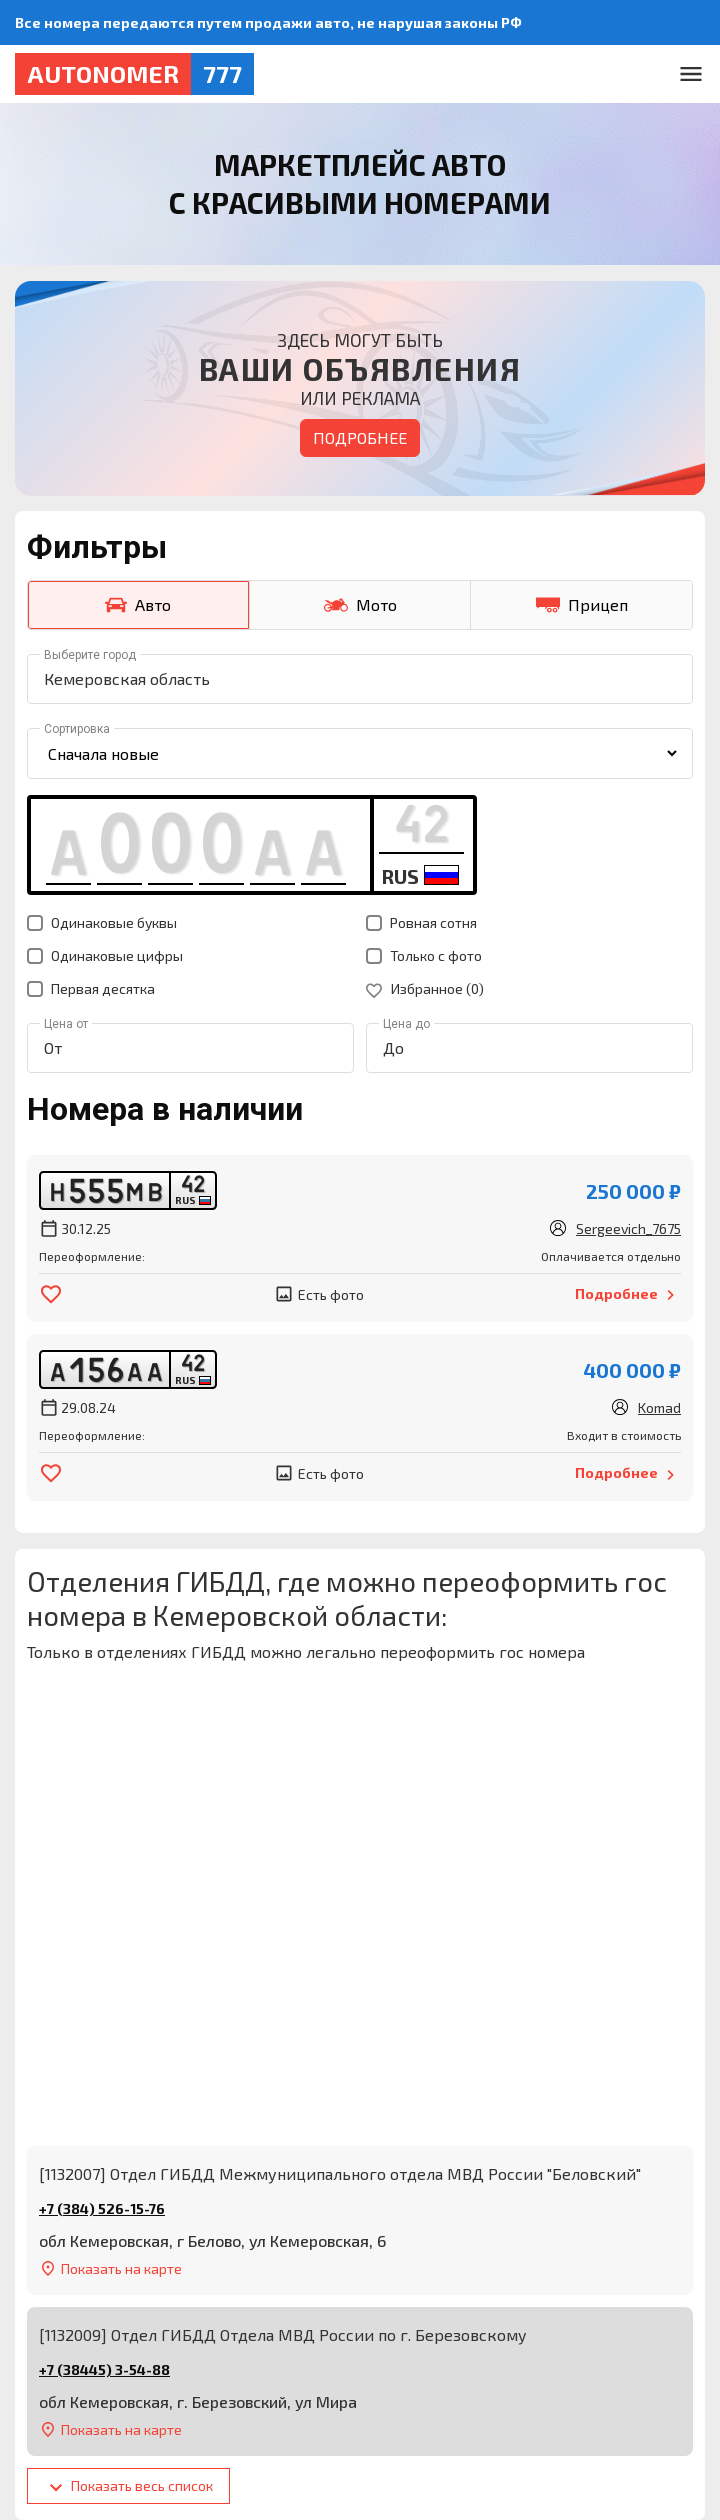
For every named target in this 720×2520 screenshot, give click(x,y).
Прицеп (582, 605)
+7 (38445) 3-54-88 (104, 2369)
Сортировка (77, 729)
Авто (138, 605)
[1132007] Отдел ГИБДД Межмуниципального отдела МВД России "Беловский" (340, 2173)
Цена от (66, 1024)
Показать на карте (110, 2268)
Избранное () (425, 988)
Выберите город (90, 655)
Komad (659, 1407)
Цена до (406, 1024)
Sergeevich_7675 (628, 1228)
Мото (360, 605)
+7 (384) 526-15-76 (102, 2208)
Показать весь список (128, 2488)
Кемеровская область (127, 678)
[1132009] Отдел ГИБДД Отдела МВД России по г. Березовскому (283, 2334)
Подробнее (360, 437)
